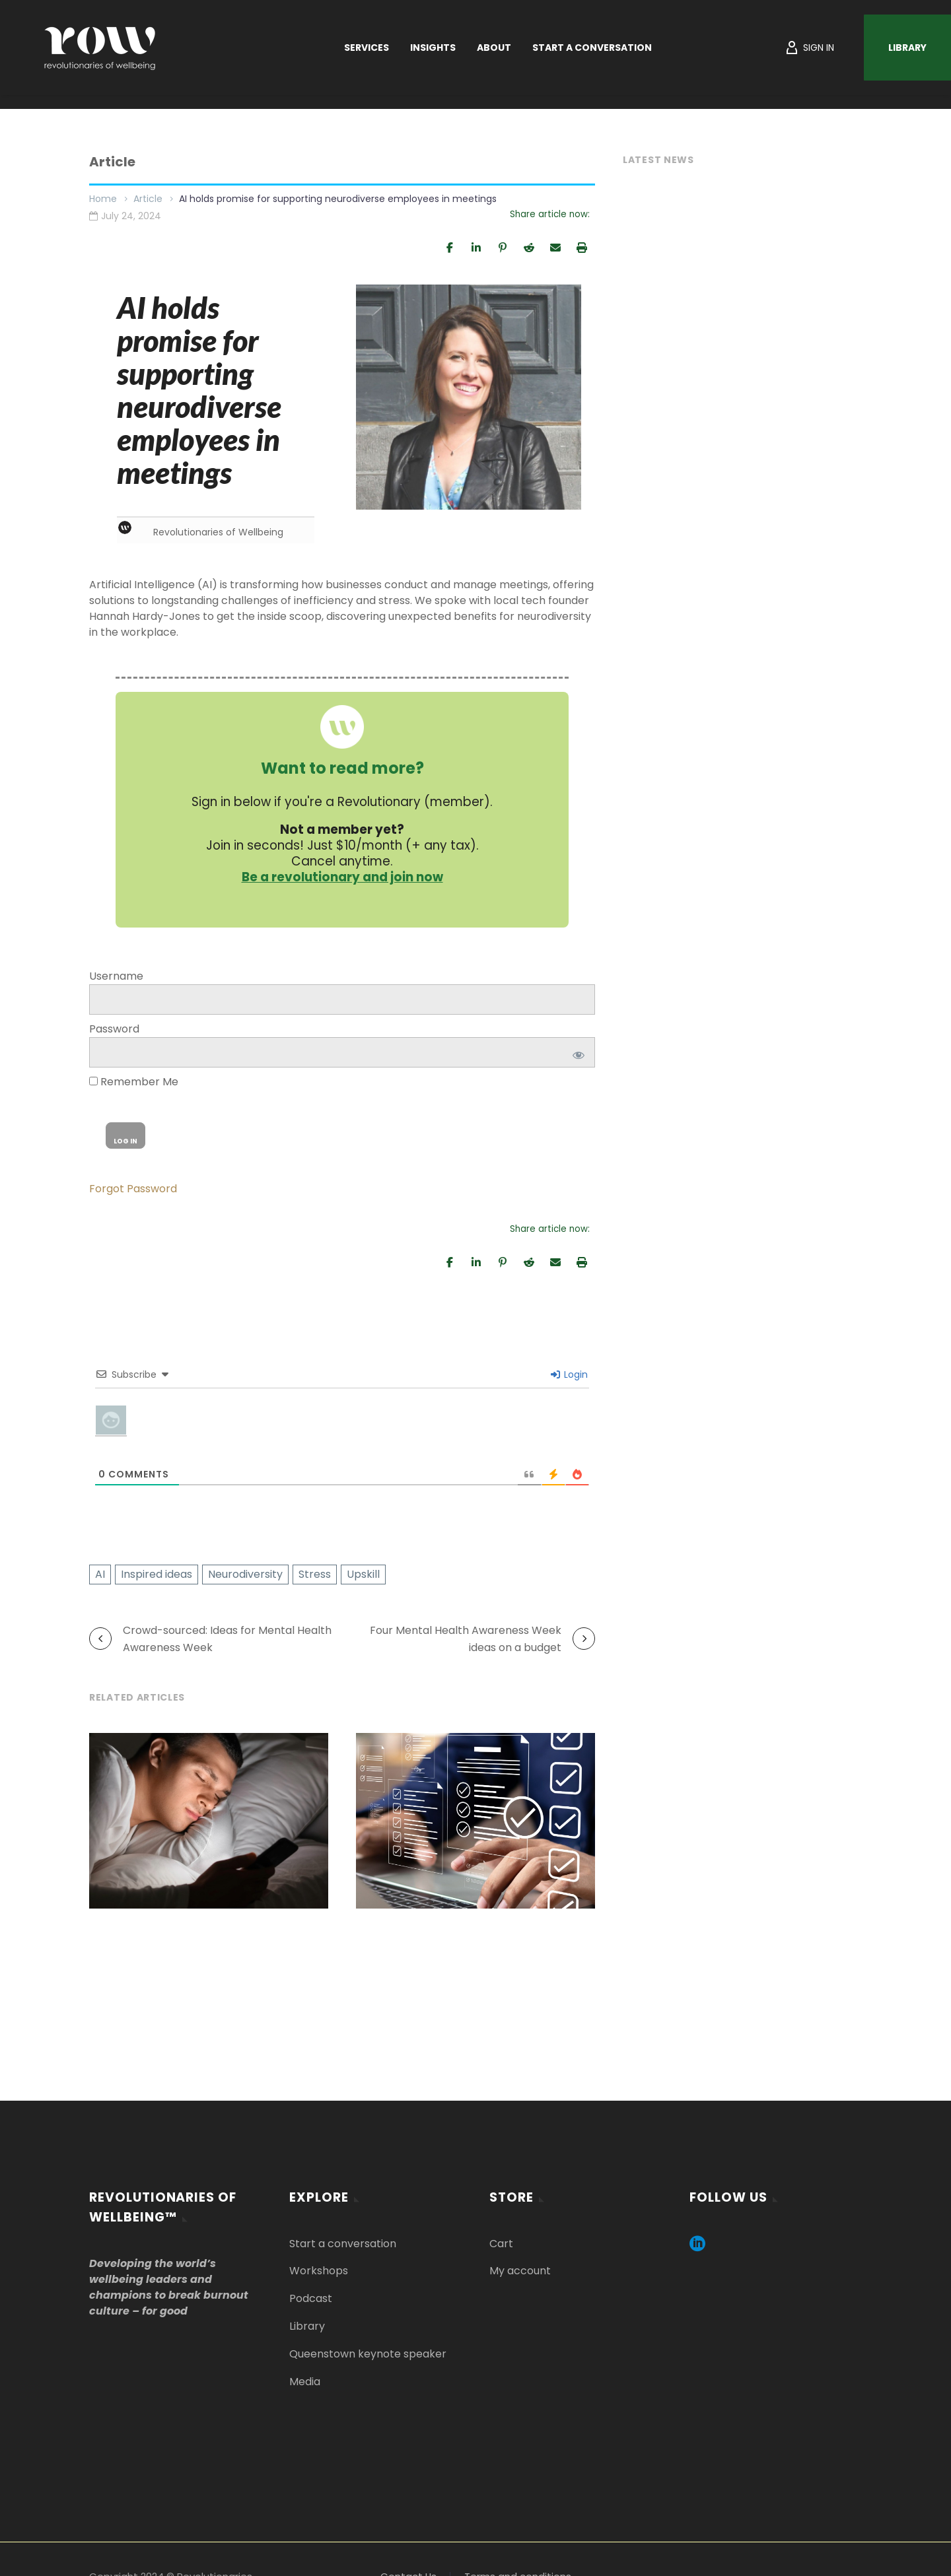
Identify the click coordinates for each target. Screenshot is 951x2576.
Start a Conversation (592, 47)
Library (907, 47)
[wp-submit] (125, 1129)
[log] (342, 993)
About (494, 47)
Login (569, 1368)
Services (366, 47)
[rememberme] (93, 1075)
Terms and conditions (517, 2570)
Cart (501, 2237)
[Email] (555, 247)
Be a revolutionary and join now (342, 872)
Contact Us (408, 2570)
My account (520, 2264)
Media (304, 2375)
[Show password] (576, 1046)
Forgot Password (133, 1182)
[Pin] (502, 247)
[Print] (582, 247)
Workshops (318, 2264)
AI (100, 1568)
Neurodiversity (245, 1568)
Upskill (363, 1568)
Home (103, 198)
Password (114, 1023)
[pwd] (342, 1046)
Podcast (310, 2292)
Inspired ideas (156, 1568)
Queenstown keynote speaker (367, 2347)
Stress (315, 1568)
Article (147, 198)
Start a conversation (342, 2237)
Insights (433, 47)
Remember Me (133, 1075)
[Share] (450, 247)
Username (116, 970)
